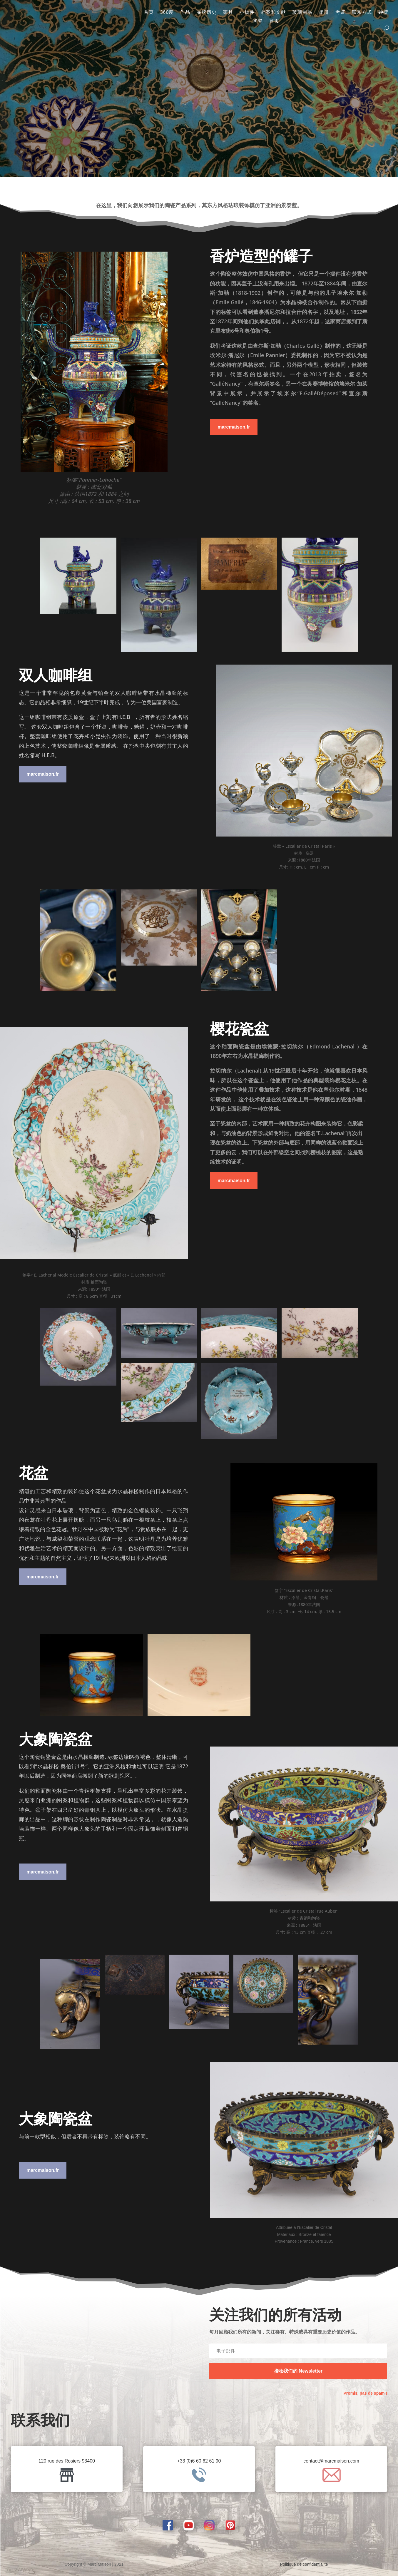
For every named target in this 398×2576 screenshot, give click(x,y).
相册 (324, 12)
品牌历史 (207, 12)
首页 (149, 12)
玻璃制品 (302, 12)
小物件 (247, 12)
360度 (167, 12)
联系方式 (362, 12)
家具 (228, 12)
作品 (185, 12)
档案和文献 (273, 12)
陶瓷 (258, 21)
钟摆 (383, 12)
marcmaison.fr (234, 426)
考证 (340, 12)
